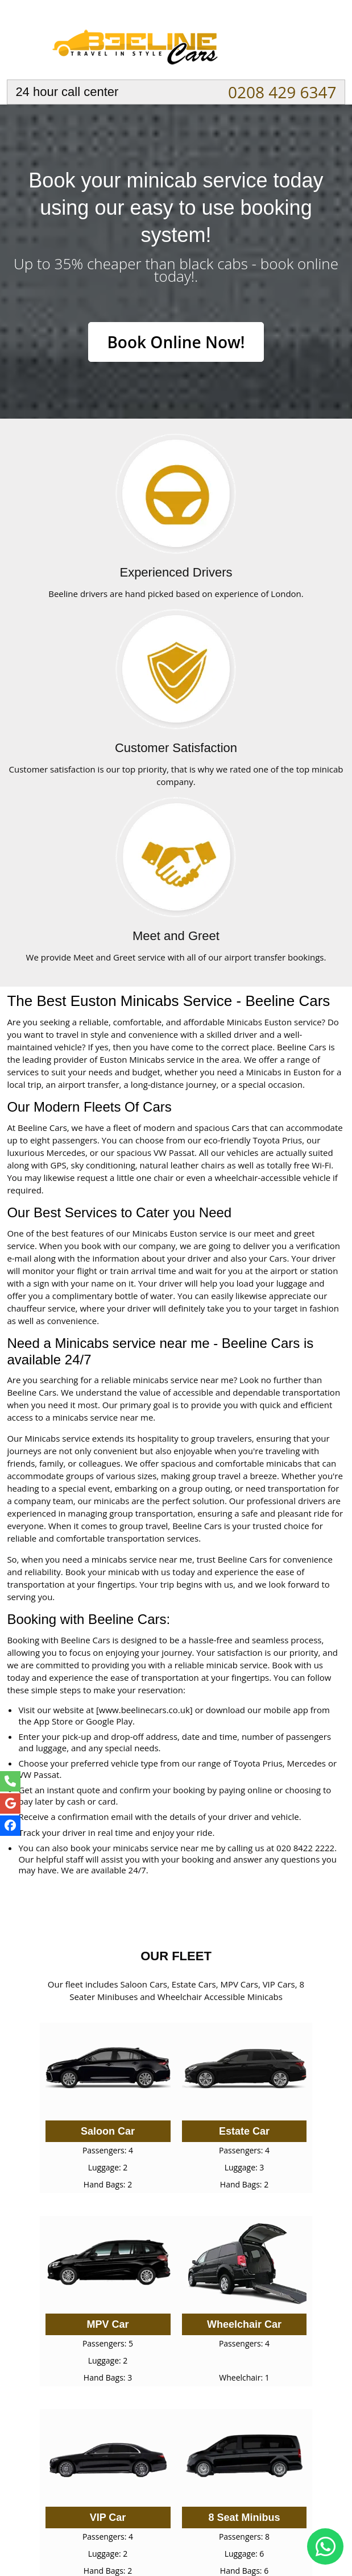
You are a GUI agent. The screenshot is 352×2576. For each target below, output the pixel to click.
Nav (326, 43)
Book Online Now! (176, 342)
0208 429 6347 (282, 92)
